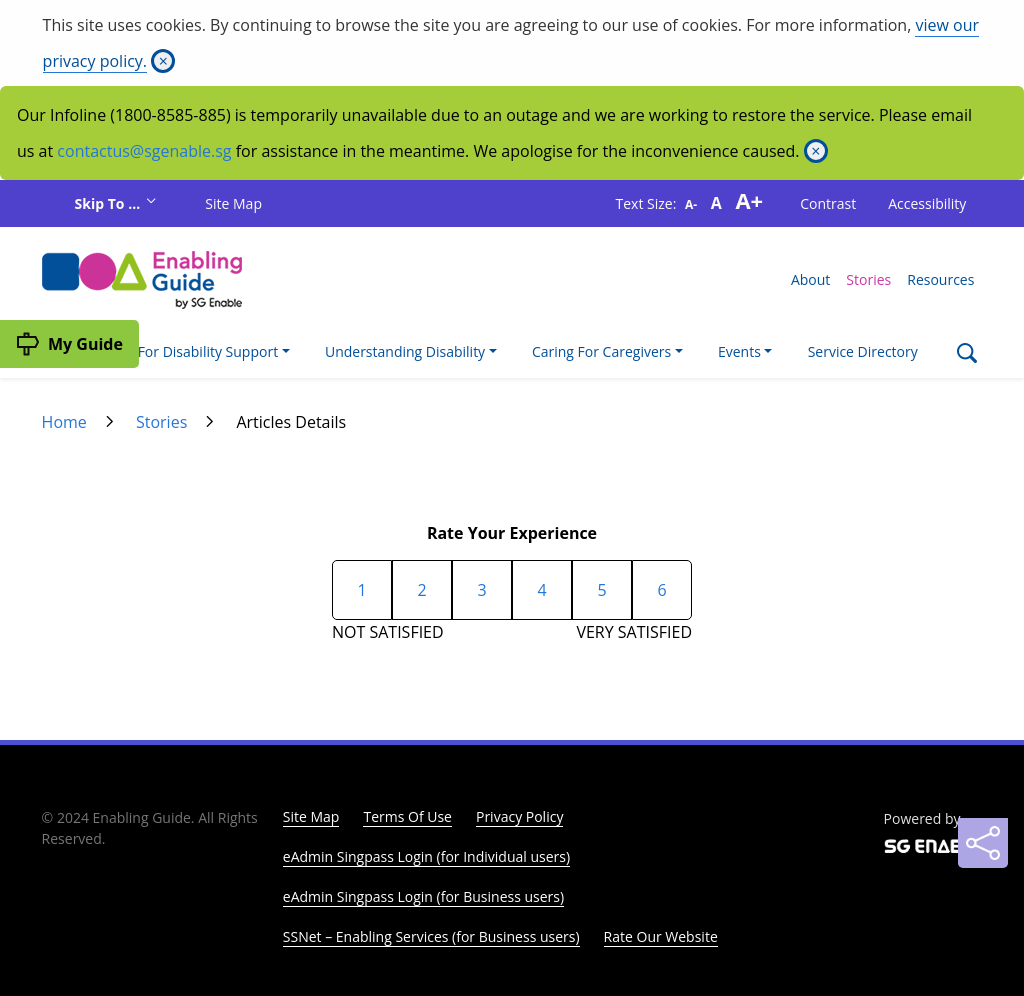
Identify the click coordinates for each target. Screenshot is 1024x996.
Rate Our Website (661, 936)
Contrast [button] (828, 203)
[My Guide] (69, 344)
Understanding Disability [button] (405, 351)
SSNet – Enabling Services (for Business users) (431, 936)
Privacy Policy (519, 816)
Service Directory (863, 351)
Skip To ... (109, 203)
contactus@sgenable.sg (144, 151)
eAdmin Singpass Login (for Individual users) (426, 856)
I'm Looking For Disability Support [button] (168, 351)
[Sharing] (983, 843)
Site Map (233, 203)
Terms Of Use (407, 816)
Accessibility (927, 203)
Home (64, 422)
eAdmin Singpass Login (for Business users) (423, 896)
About (810, 279)
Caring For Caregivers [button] (601, 351)
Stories (868, 279)
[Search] (966, 355)
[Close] (163, 61)
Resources (940, 279)
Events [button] (739, 351)
